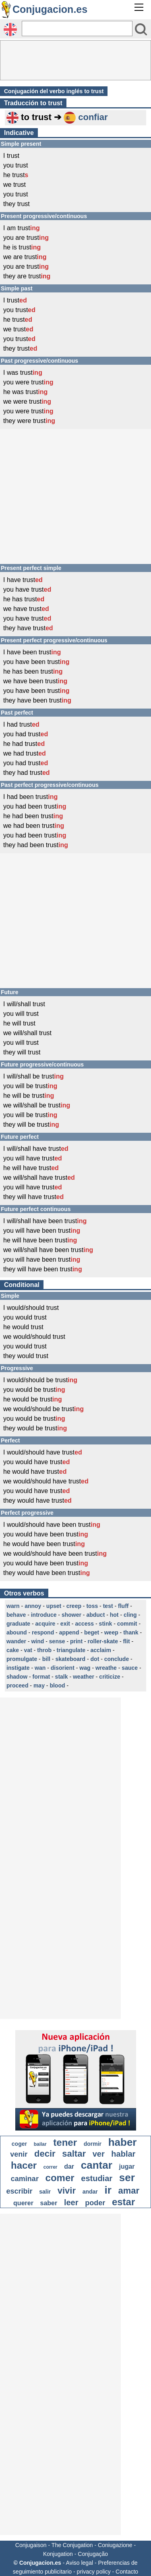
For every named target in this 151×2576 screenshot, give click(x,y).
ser (127, 2178)
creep (73, 1606)
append (69, 1632)
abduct (95, 1615)
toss (92, 1606)
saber (49, 2203)
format (41, 1676)
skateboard (70, 1659)
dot (95, 1659)
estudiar (96, 2178)
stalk (61, 1676)
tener (65, 2142)
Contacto (127, 2571)
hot (114, 1615)
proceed (17, 1685)
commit (127, 1623)
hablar (123, 2153)
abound (16, 1632)
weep (111, 1632)
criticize (109, 1676)
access (84, 1623)
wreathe (106, 1668)
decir (45, 2154)
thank (130, 1632)
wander (16, 1641)
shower (71, 1615)
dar (69, 2166)
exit (65, 1623)
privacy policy (94, 2571)
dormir (92, 2144)
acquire (45, 1623)
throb (44, 1650)
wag (84, 1668)
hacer (24, 2165)
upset (53, 1606)
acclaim (101, 1650)
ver (99, 2153)
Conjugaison (31, 2545)
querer (23, 2203)
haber (122, 2142)
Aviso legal (79, 2563)
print (76, 1641)
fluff (123, 1606)
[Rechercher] (77, 28)
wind (37, 1641)
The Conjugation (72, 2545)
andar (90, 2191)
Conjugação (93, 2554)
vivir (67, 2191)
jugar (126, 2166)
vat (28, 1650)
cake (12, 1650)
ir (107, 2190)
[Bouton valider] (141, 29)
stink (105, 1623)
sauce (130, 1668)
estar (123, 2201)
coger (19, 2144)
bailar (40, 2144)
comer (60, 2177)
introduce (44, 1615)
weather (83, 1676)
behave (16, 1615)
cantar (96, 2165)
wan (40, 1668)
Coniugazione (115, 2545)
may (39, 1685)
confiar (93, 117)
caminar (25, 2179)
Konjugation (58, 2554)
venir (18, 2154)
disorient (62, 1668)
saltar (74, 2154)
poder (95, 2203)
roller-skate (103, 1641)
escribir (19, 2191)
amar (129, 2191)
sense (57, 1641)
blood (57, 1685)
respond (43, 1632)
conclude (116, 1659)
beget (91, 1632)
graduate (18, 1623)
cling (130, 1615)
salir (45, 2191)
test (108, 1606)
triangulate (71, 1650)
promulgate (21, 1659)
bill (46, 1659)
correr (50, 2167)
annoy (33, 1606)
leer (71, 2202)
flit (126, 1641)
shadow (16, 1676)
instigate (18, 1668)
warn (13, 1606)
